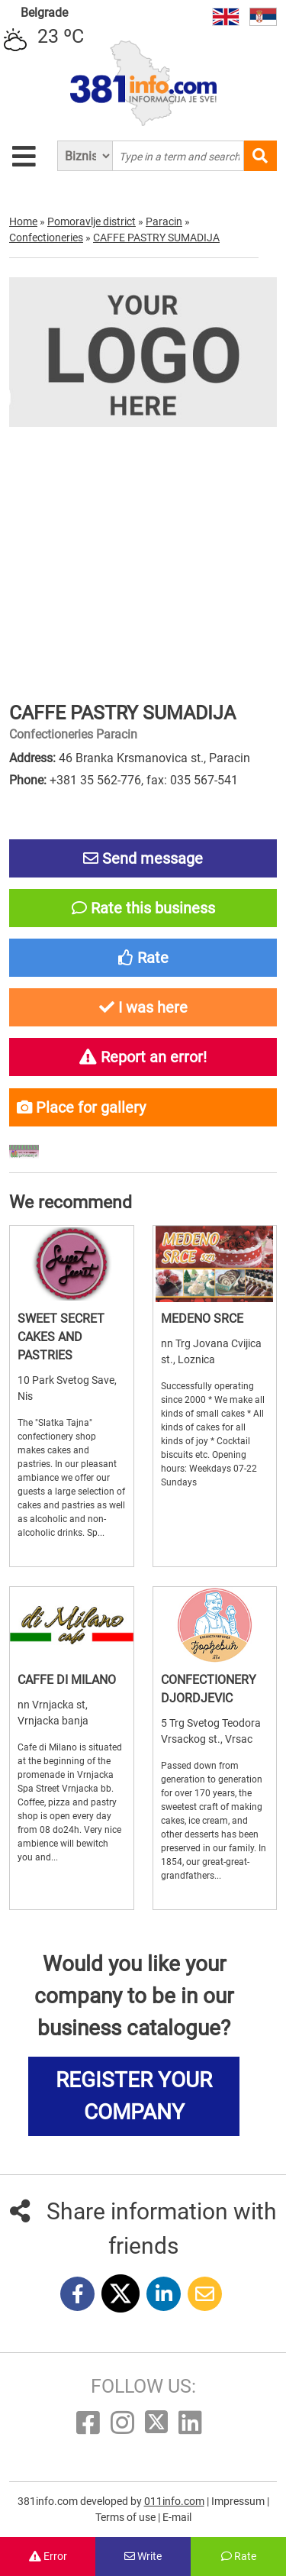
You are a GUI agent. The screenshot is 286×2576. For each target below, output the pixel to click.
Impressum (239, 2501)
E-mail (176, 2517)
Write (143, 2556)
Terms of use (126, 2517)
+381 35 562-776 (95, 780)
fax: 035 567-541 (192, 780)
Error (48, 2556)
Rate (238, 2556)
